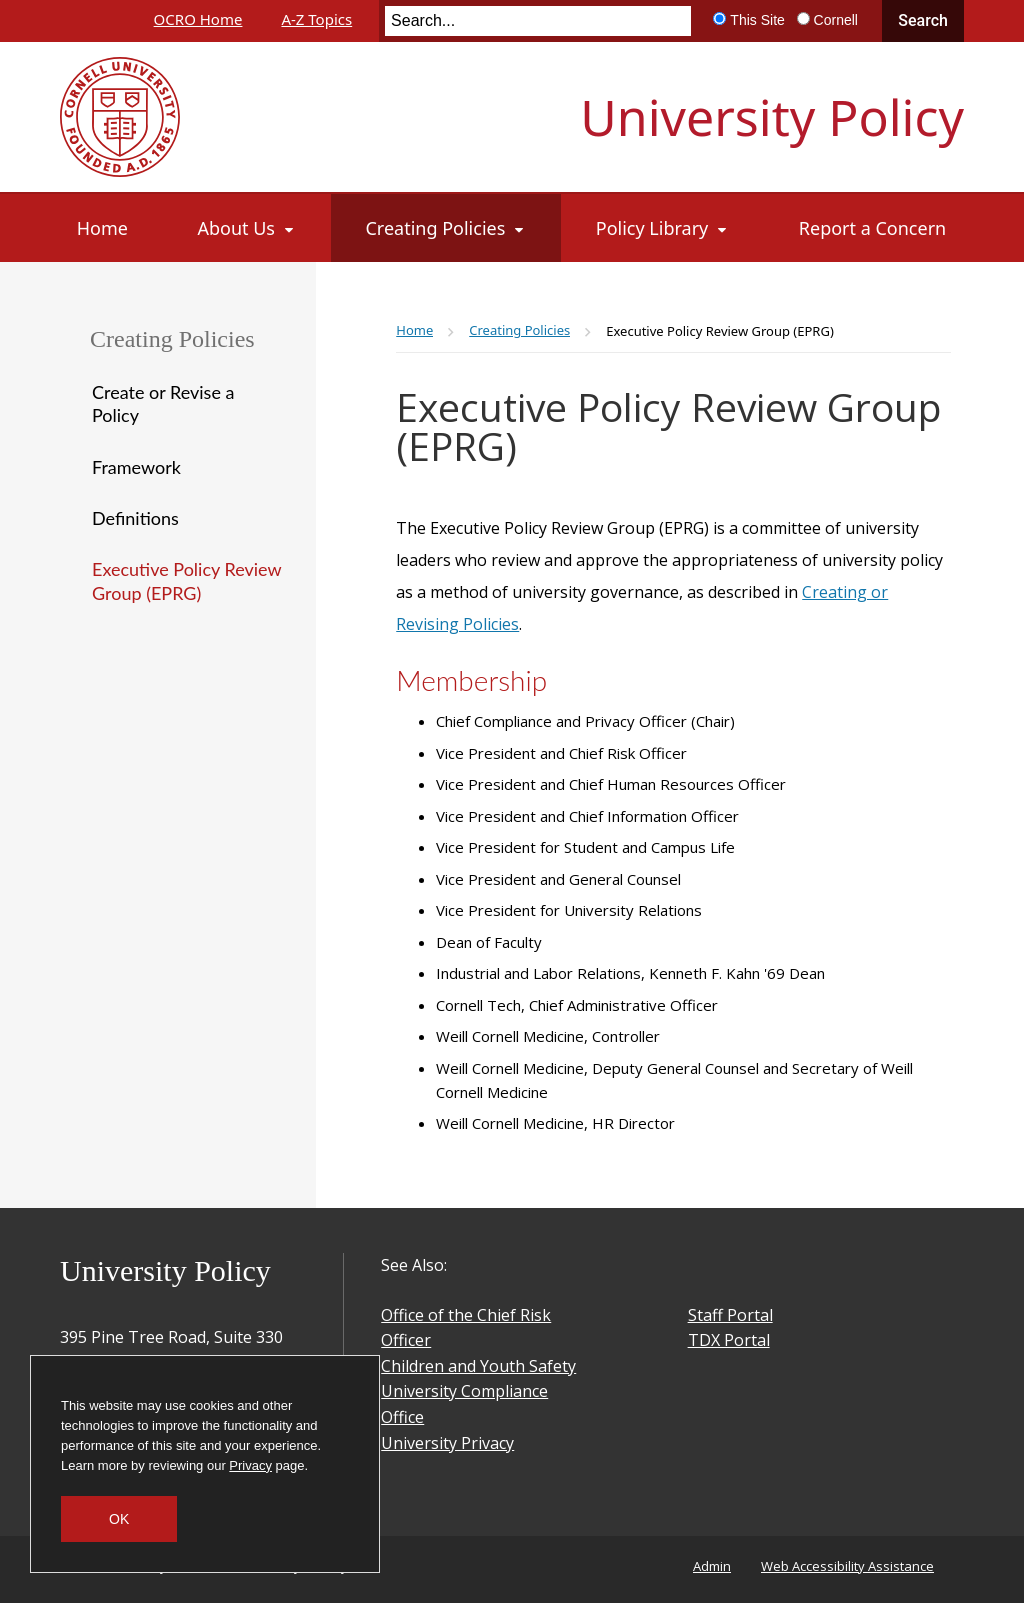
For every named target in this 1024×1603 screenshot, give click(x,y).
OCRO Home (198, 19)
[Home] (103, 228)
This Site (757, 20)
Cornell (836, 20)
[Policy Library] (663, 228)
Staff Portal (730, 1315)
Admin (712, 1566)
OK (119, 1519)
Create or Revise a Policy (163, 403)
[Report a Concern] (873, 228)
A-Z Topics (316, 19)
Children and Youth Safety (478, 1366)
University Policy (772, 117)
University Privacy (447, 1443)
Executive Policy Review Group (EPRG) (186, 580)
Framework (136, 467)
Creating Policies (172, 339)
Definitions (135, 518)
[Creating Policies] (445, 228)
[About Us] (246, 228)
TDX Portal (729, 1340)
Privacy (250, 1465)
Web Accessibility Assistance (847, 1566)
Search (923, 20)
